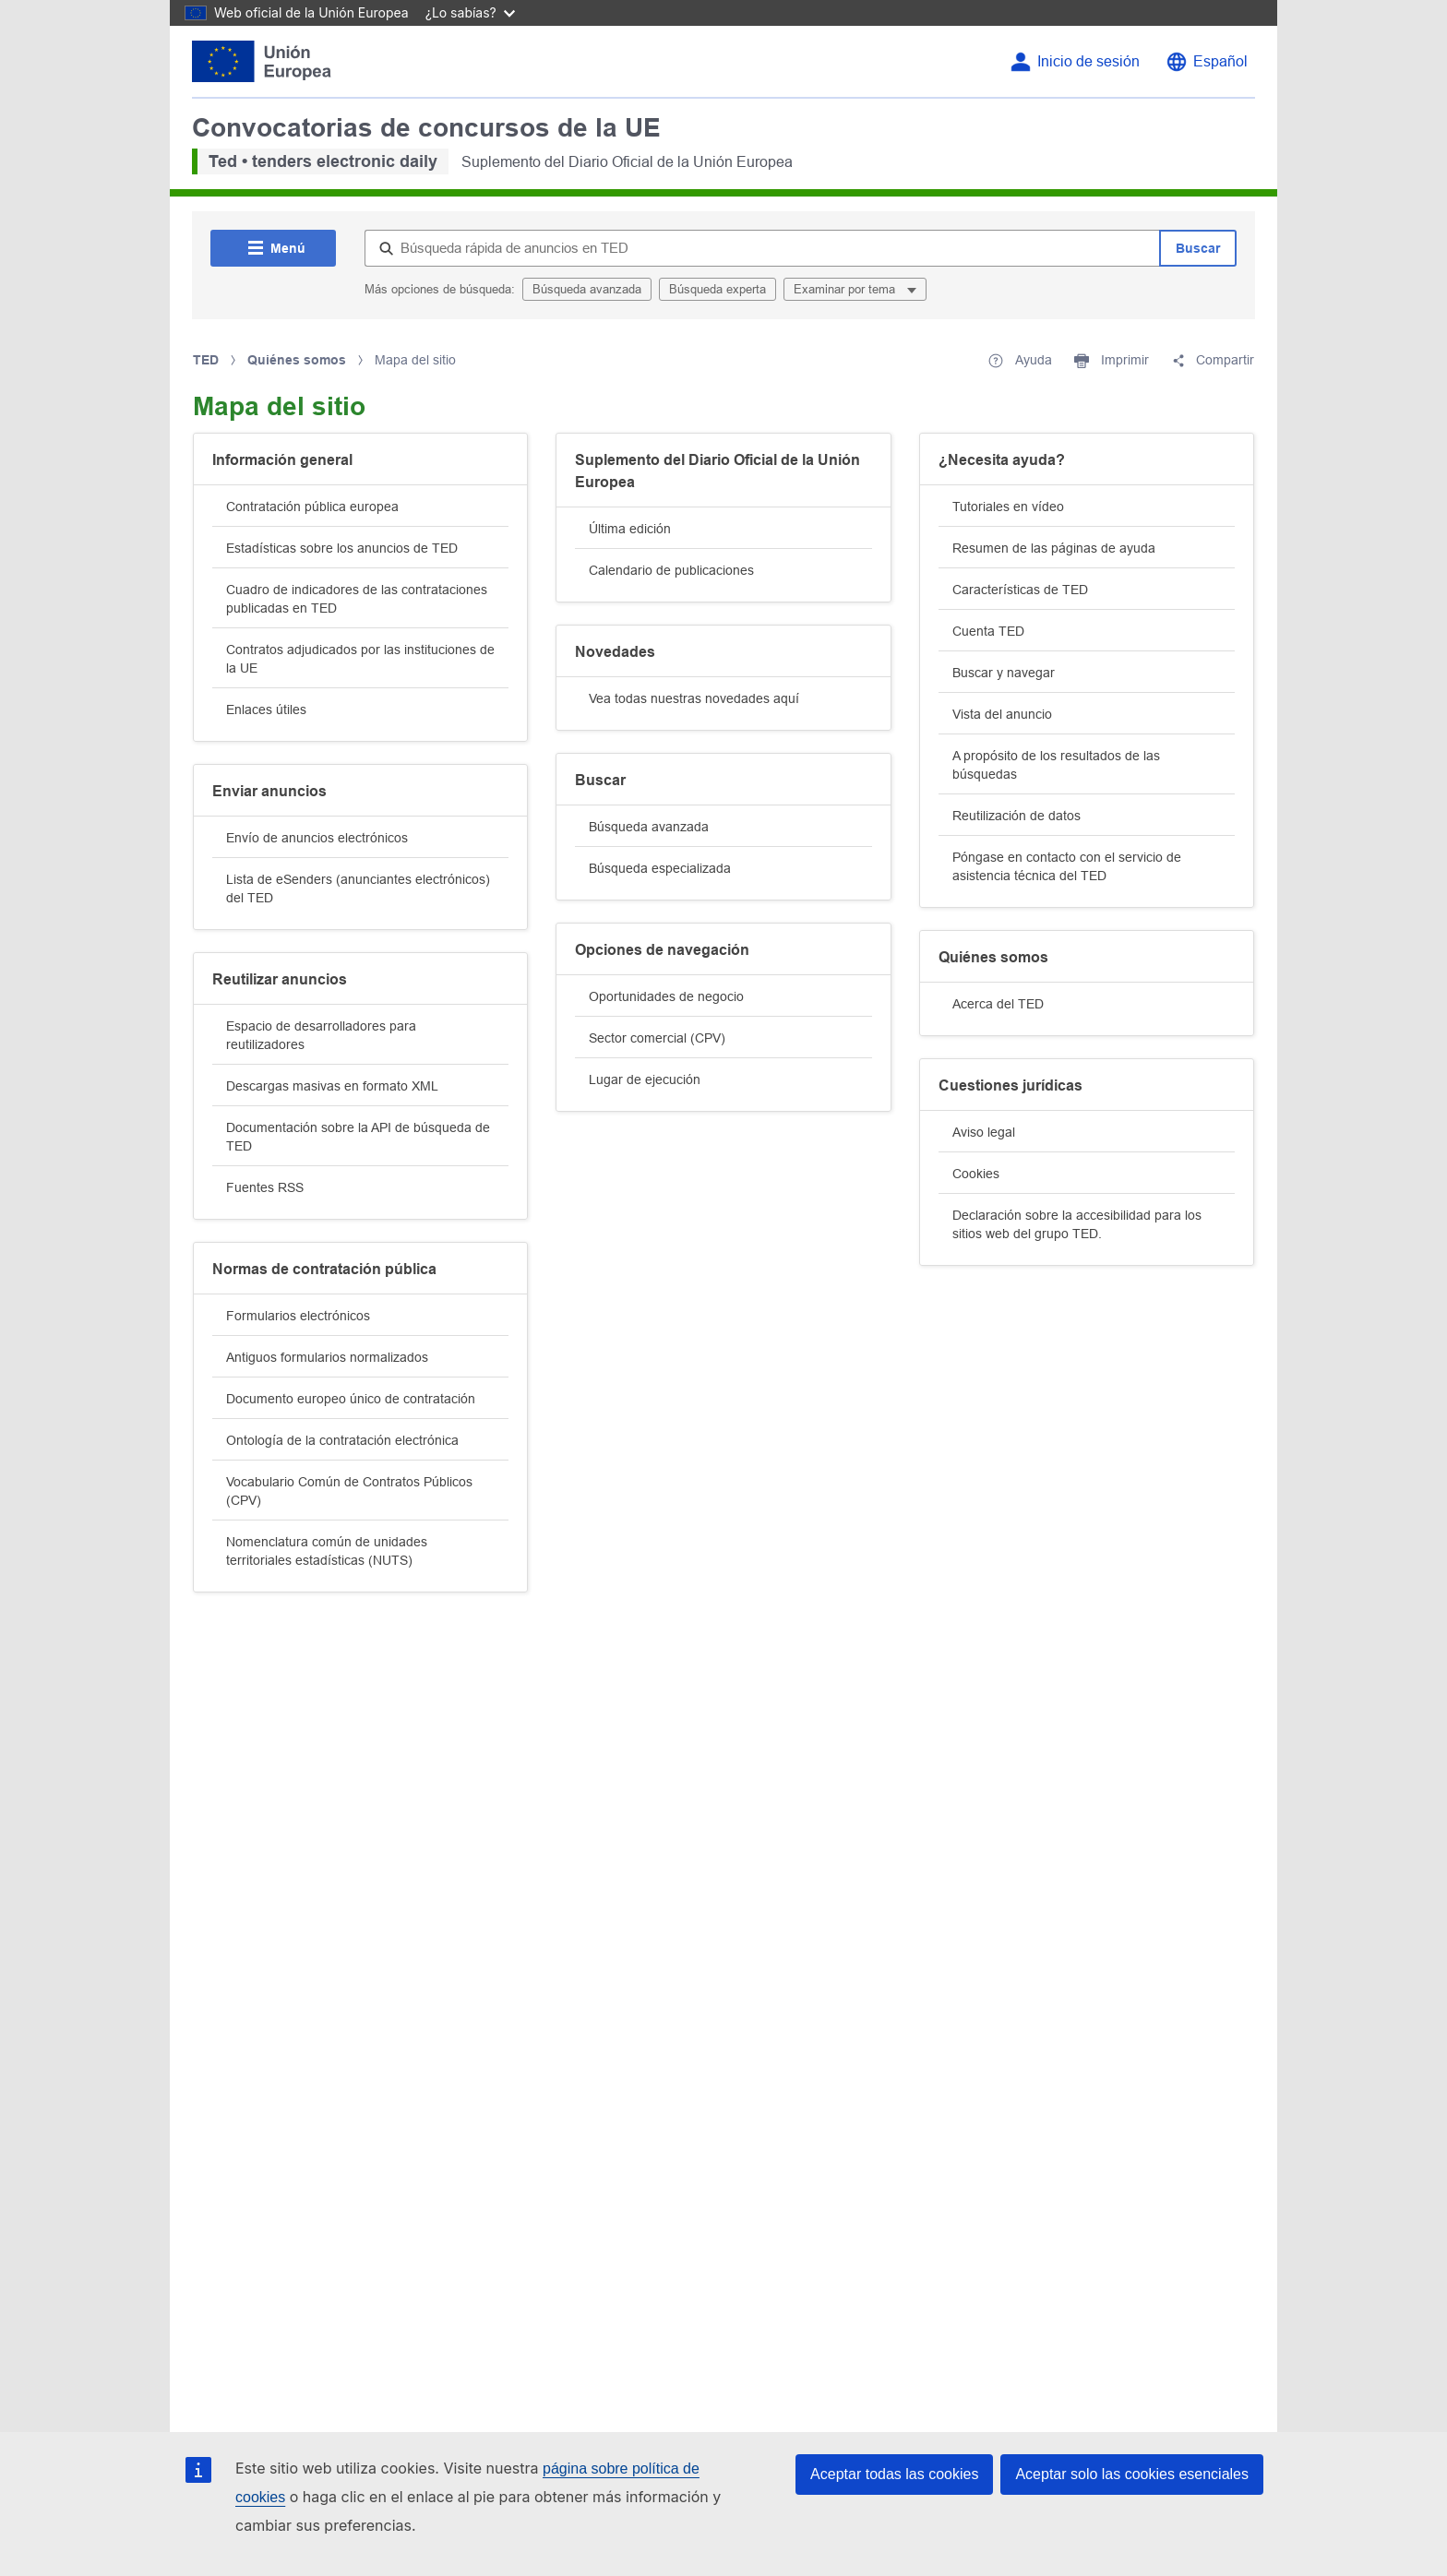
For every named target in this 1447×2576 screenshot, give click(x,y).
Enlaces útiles (266, 709)
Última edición (630, 528)
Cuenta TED (988, 631)
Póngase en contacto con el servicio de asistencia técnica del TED (1066, 866)
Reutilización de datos (1016, 815)
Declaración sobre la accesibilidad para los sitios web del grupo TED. (1077, 1224)
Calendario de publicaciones (671, 570)
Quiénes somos (296, 359)
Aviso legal (983, 1132)
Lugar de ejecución (644, 1079)
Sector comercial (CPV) (657, 1038)
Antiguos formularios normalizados (327, 1357)
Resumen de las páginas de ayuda (1053, 548)
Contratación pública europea (312, 506)
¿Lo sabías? (470, 12)
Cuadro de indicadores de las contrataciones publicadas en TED (356, 598)
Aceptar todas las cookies (894, 2474)
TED (206, 359)
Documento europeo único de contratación (350, 1398)
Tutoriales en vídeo (1008, 506)
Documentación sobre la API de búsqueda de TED (358, 1136)
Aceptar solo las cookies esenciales (1132, 2474)
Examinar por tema (846, 289)
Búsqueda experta (717, 289)
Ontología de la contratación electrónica (342, 1440)
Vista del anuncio (1002, 714)
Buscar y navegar (1003, 672)
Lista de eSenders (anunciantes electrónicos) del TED (358, 888)
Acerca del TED (998, 1003)
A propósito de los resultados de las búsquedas (1056, 764)
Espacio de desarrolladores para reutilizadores (321, 1035)
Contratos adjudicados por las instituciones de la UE (360, 658)
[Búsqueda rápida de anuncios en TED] (762, 248)
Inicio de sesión (1088, 61)
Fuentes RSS (265, 1187)
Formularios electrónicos (298, 1315)
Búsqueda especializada (660, 868)
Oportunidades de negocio (666, 996)
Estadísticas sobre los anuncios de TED (342, 548)
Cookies (975, 1173)
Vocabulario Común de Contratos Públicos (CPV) (349, 1491)
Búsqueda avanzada (586, 289)
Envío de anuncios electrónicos (317, 837)
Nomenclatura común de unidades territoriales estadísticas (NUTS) (326, 1551)
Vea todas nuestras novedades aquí (694, 698)
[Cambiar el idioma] (1206, 62)
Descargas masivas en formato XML (332, 1086)
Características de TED (1020, 589)
